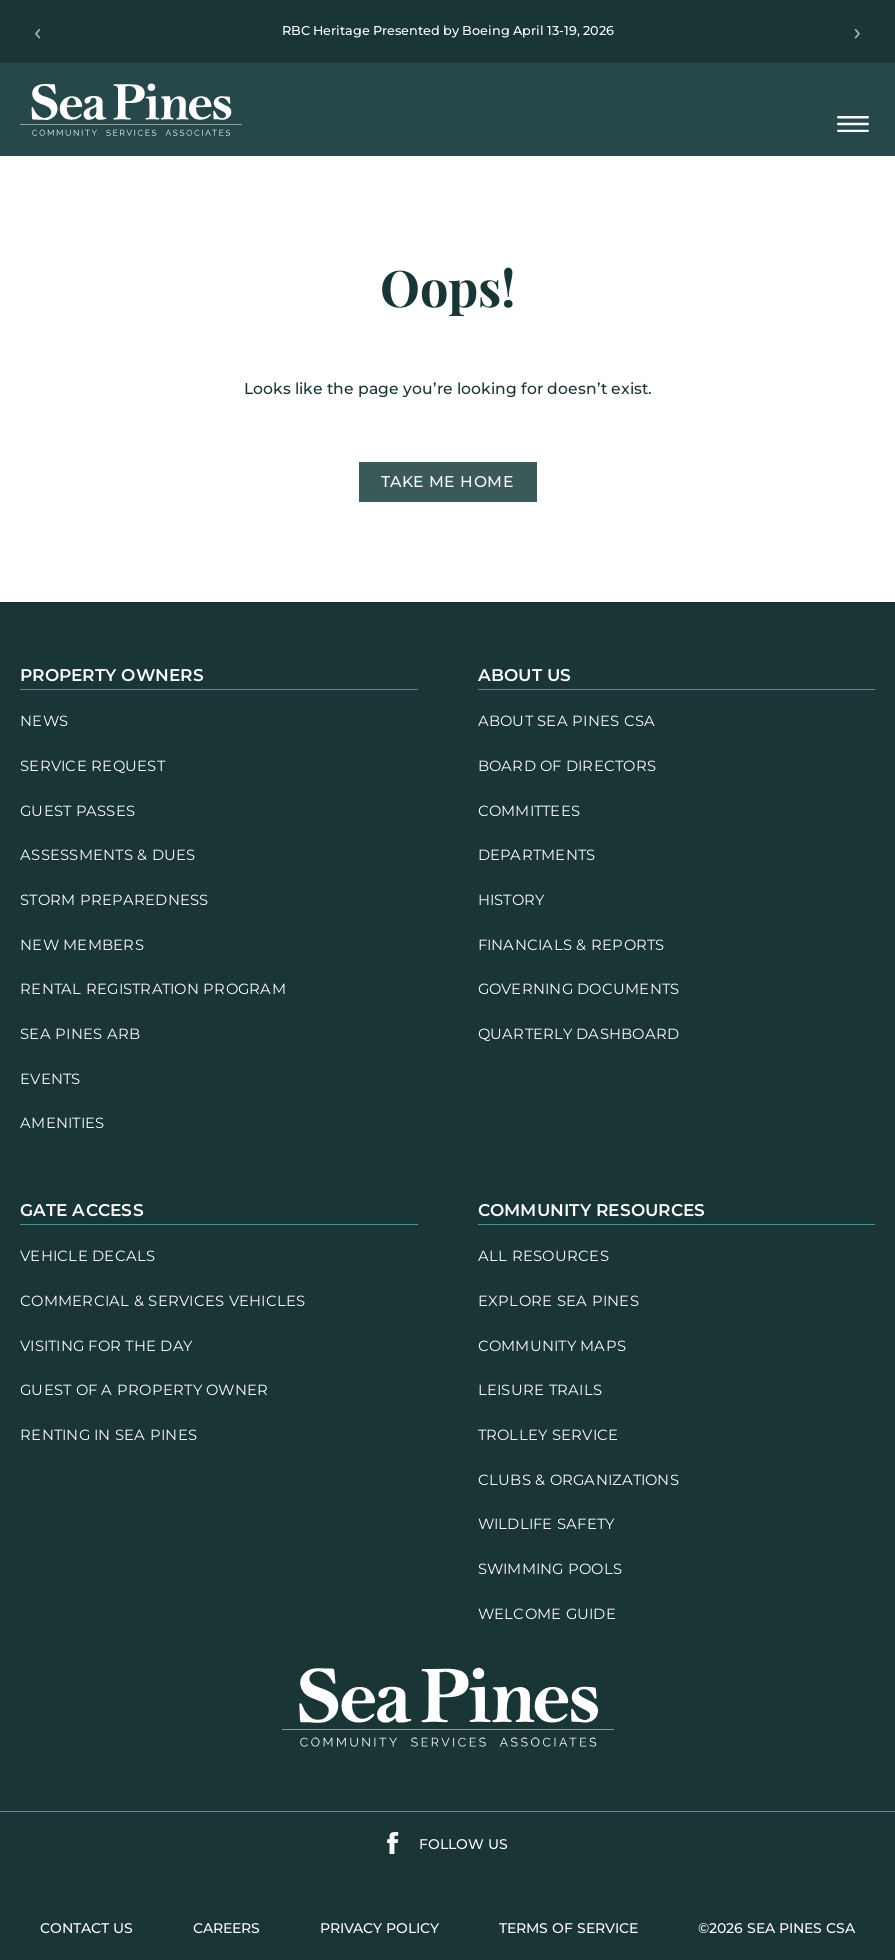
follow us (463, 1844)
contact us (86, 1928)
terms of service (568, 1928)
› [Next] (857, 32)
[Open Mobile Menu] (853, 125)
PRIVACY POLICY (379, 1928)
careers (226, 1928)
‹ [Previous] (37, 32)
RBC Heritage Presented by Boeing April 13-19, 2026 (448, 30)
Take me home (447, 481)
